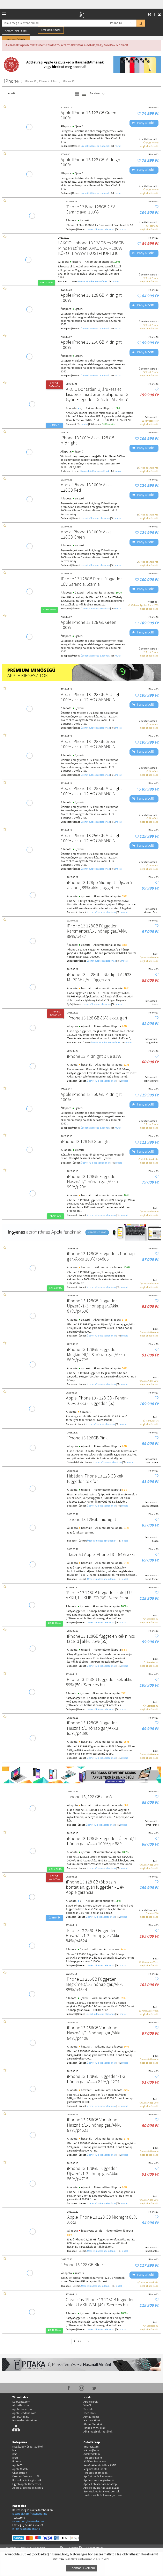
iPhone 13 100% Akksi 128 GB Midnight (87, 441)
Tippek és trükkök (94, 2428)
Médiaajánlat (91, 2450)
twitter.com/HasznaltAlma (28, 2521)
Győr (69, 1004)
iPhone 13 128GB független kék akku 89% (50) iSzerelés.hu (99, 1682)
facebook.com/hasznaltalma (29, 2514)
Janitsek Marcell (150, 1506)
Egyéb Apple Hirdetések (26, 2484)
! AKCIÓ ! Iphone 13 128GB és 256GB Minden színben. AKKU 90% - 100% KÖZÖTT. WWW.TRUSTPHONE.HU (91, 248)
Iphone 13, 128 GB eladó (89, 1797)
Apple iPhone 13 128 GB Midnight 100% (91, 162)
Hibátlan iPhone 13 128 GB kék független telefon (95, 1479)
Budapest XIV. (74, 1042)
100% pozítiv (109, 424)
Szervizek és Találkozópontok (101, 2491)
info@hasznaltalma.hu (26, 2529)
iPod (15, 2458)
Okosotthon (19, 2473)
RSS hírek (68, 2544)
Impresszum (91, 2447)
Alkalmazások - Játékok (97, 2432)
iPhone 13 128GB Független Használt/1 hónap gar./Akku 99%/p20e (92, 1182)
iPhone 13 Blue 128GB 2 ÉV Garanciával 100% (90, 210)
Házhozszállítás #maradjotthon (102, 2495)
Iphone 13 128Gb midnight (91, 1519)
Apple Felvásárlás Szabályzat (101, 2488)
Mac (14, 2450)
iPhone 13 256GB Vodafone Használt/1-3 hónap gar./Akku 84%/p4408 (94, 2033)
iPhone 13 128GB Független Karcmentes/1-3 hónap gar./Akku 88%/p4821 (97, 931)
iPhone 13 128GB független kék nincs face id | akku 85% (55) (101, 1639)
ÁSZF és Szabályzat (95, 2461)
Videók (87, 2405)
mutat (118, 146)
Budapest (66, 146)
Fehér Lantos (151, 2251)
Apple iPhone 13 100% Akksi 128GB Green (86, 535)
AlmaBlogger (91, 2417)
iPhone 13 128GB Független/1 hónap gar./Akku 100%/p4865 (101, 1256)
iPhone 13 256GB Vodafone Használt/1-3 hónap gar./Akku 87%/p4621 (94, 2125)
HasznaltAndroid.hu (24, 2420)
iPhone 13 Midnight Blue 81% (94, 1056)
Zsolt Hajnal (152, 1462)
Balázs (155, 1004)
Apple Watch (20, 2469)
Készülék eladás (50, 30)
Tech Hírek (89, 2413)
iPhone (16, 2461)
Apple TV (17, 2465)
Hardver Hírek (91, 2420)
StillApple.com (21, 2402)
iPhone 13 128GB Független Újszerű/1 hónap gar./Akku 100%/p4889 (101, 1841)
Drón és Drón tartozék (25, 2476)
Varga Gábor (152, 1042)
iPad (14, 2454)
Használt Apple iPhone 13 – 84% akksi (101, 1554)
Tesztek (88, 2409)
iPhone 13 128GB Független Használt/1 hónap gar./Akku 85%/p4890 (92, 1728)
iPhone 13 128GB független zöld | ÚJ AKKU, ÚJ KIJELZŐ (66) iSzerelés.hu (99, 1596)
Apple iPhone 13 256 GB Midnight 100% (91, 345)
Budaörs (71, 1825)
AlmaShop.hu (20, 2405)
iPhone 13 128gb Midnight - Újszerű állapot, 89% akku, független (99, 885)
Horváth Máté (151, 1081)
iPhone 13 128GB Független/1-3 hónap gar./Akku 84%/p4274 (96, 2079)
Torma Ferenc (151, 1825)
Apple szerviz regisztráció (98, 2480)
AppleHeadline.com (24, 2413)
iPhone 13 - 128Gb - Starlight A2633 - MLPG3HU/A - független (100, 977)
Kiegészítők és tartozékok (27, 2447)
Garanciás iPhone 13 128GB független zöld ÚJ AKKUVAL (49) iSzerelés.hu (100, 2302)
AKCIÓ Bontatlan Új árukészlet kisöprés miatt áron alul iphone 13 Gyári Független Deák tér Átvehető (97, 395)
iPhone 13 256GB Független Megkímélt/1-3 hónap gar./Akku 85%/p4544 (95, 1985)
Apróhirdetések (16, 31)
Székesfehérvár (75, 1462)
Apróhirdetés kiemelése (97, 2476)
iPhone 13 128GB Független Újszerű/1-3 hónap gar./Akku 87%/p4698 (93, 1306)
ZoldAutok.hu (20, 2417)
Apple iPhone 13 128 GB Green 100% (88, 116)
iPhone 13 (116, 23)
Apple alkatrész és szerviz (27, 2488)
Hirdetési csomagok (95, 2473)
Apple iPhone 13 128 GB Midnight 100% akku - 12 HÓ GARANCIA (91, 697)
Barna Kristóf (151, 1579)
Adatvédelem (91, 2454)
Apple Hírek (90, 2402)
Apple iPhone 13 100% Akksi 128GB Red (86, 488)
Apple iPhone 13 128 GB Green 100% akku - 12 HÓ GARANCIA (89, 744)
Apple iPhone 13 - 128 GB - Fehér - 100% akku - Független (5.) (97, 1401)
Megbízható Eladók (95, 2469)
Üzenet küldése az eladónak (95, 146)
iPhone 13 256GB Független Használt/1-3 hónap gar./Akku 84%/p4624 (93, 1936)
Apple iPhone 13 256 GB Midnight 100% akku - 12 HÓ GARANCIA (91, 838)
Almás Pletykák (92, 2424)
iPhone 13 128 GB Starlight (85, 1141)
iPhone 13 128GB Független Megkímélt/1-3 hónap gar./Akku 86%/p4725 (96, 1355)
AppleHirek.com (22, 2409)
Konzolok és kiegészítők (27, 2480)
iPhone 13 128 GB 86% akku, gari (97, 1018)
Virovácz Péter (151, 912)
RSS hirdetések (90, 2544)
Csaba (155, 1541)
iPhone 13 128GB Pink (87, 1438)
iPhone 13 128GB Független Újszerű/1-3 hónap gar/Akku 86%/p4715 (92, 2174)
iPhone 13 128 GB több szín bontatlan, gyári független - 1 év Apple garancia (95, 1887)
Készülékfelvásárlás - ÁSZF (99, 2465)
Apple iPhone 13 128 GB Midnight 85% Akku (102, 2220)
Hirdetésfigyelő (92, 2458)
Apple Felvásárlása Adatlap (100, 2484)
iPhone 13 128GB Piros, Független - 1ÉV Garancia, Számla (93, 582)
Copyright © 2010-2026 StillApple (24, 2544)
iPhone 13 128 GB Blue (82, 2265)
